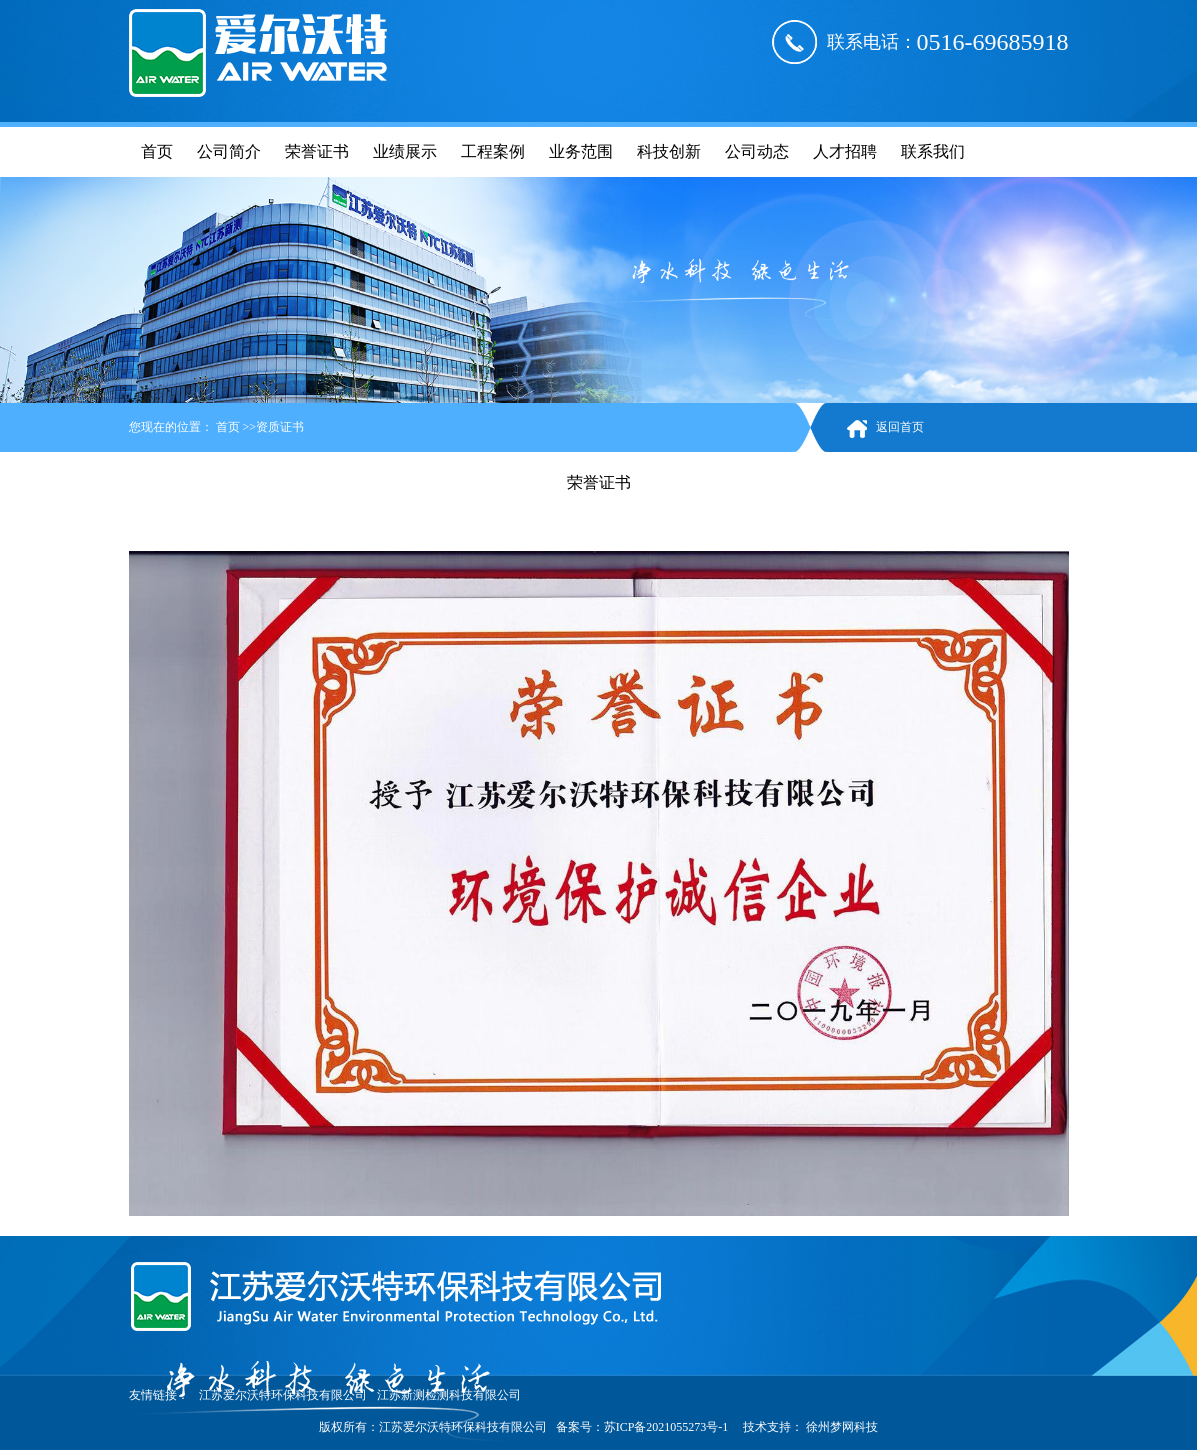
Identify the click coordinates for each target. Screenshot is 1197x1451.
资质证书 (280, 427)
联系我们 (933, 151)
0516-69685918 (993, 42)
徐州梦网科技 (840, 1427)
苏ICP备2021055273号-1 (666, 1427)
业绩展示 (405, 151)
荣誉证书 (317, 151)
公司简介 (229, 151)
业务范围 (581, 151)
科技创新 (669, 151)
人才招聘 (845, 151)
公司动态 (757, 151)
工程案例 (493, 151)
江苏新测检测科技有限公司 (449, 1395)
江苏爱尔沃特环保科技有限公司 (283, 1395)
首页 (157, 151)
